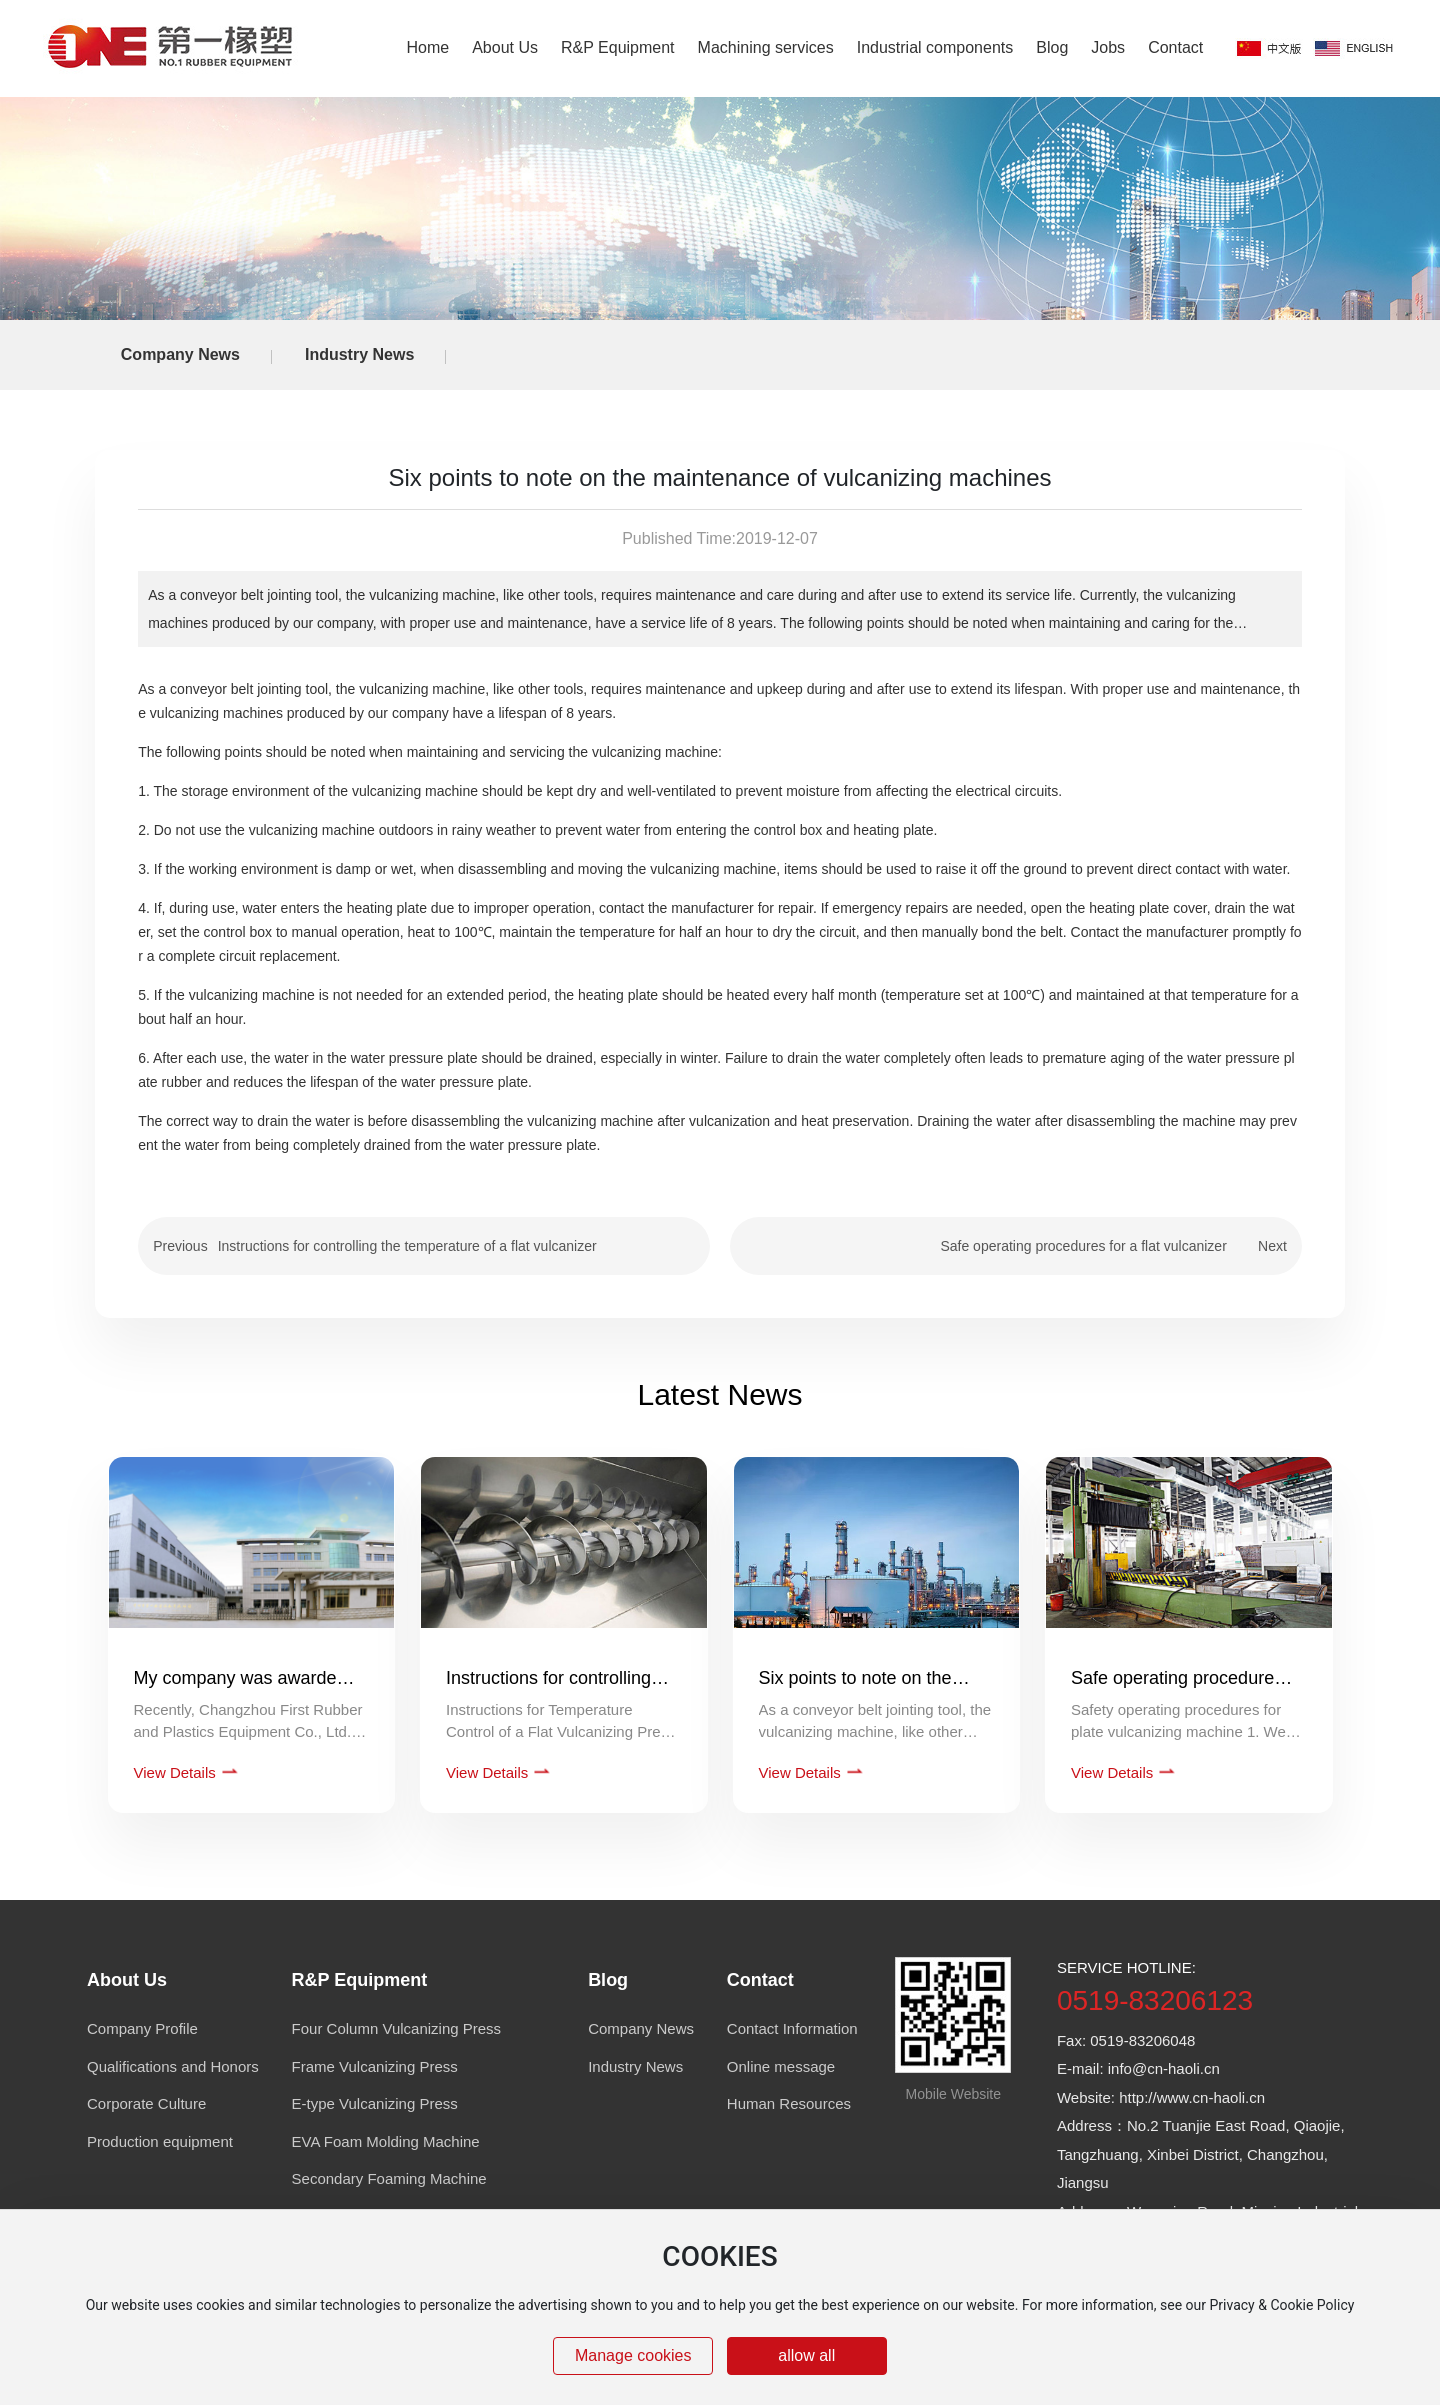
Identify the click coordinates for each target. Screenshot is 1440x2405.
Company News (180, 354)
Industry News (359, 354)
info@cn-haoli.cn (1164, 2068)
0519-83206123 (1155, 2000)
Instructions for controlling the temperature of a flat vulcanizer (407, 1246)
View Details (177, 1772)
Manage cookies (633, 2355)
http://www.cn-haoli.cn (1192, 2097)
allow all (806, 2355)
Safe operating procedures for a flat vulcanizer (1083, 1246)
